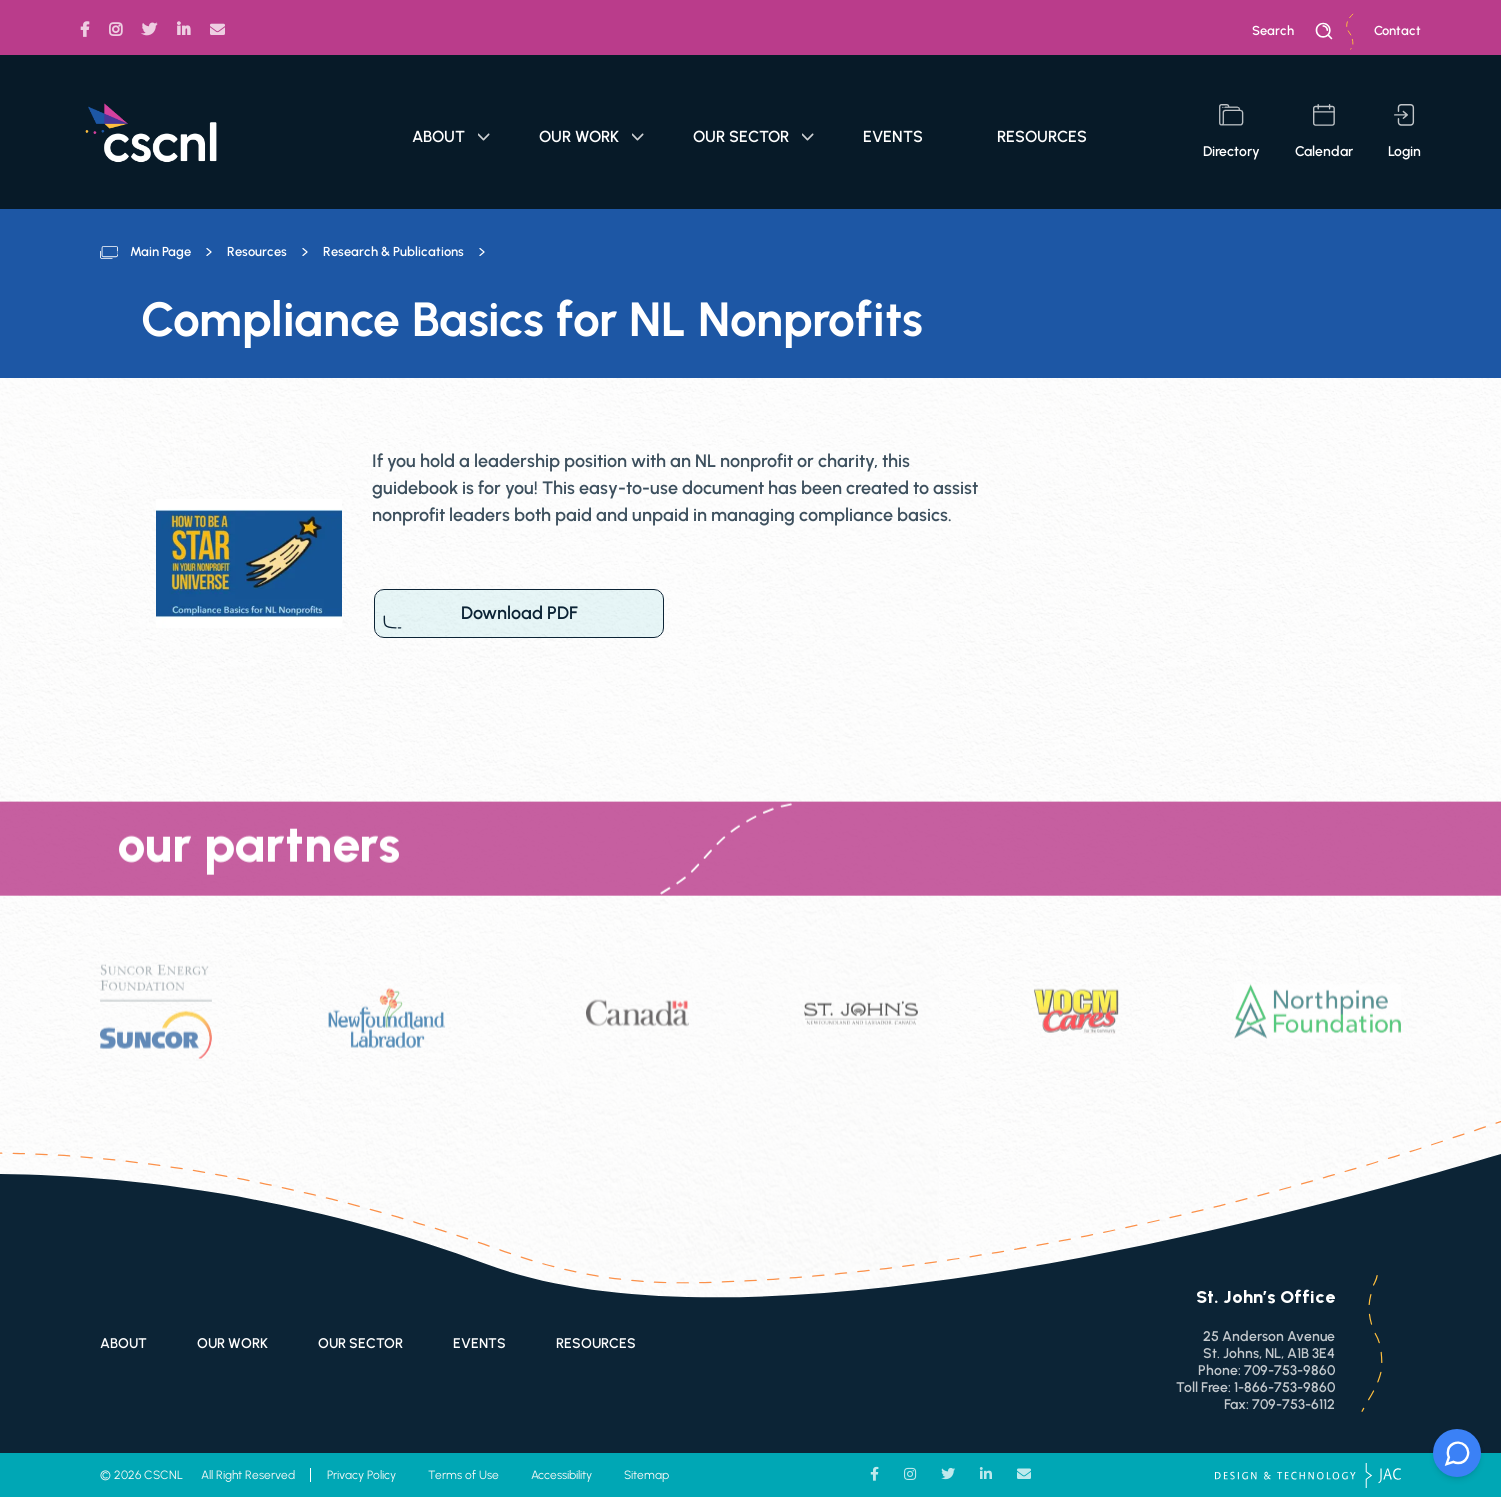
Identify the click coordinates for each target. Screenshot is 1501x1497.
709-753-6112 (1293, 1404)
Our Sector (753, 136)
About (451, 136)
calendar (1324, 132)
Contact (1397, 30)
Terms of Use (463, 1475)
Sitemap (646, 1475)
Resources (1042, 136)
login (1404, 132)
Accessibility (561, 1475)
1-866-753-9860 (1284, 1387)
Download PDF (519, 613)
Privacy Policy (361, 1475)
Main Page (160, 251)
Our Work (591, 136)
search (1293, 31)
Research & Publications (393, 251)
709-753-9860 (1289, 1370)
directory (1231, 132)
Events (893, 136)
